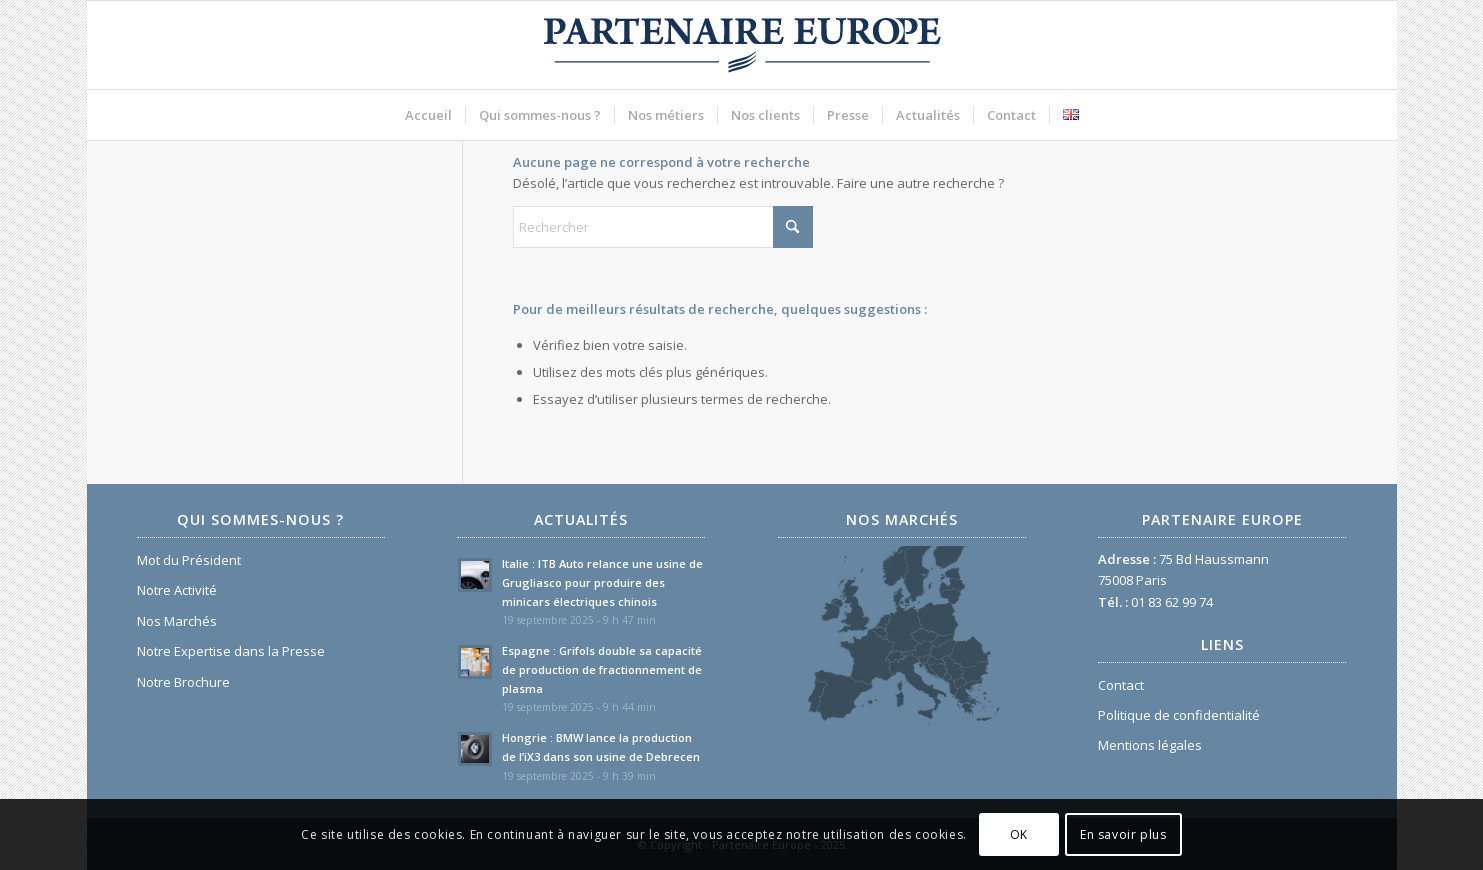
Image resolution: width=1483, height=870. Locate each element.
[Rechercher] (663, 227)
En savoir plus (1123, 834)
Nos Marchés (177, 621)
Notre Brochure (183, 682)
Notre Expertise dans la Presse (231, 651)
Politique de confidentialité (1179, 715)
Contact (1121, 685)
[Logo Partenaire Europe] (742, 45)
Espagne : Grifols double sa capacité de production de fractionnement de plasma (602, 669)
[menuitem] (428, 115)
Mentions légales (1150, 745)
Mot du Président (189, 560)
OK (1019, 834)
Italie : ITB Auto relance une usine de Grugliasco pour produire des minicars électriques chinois (602, 582)
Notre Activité (177, 590)
